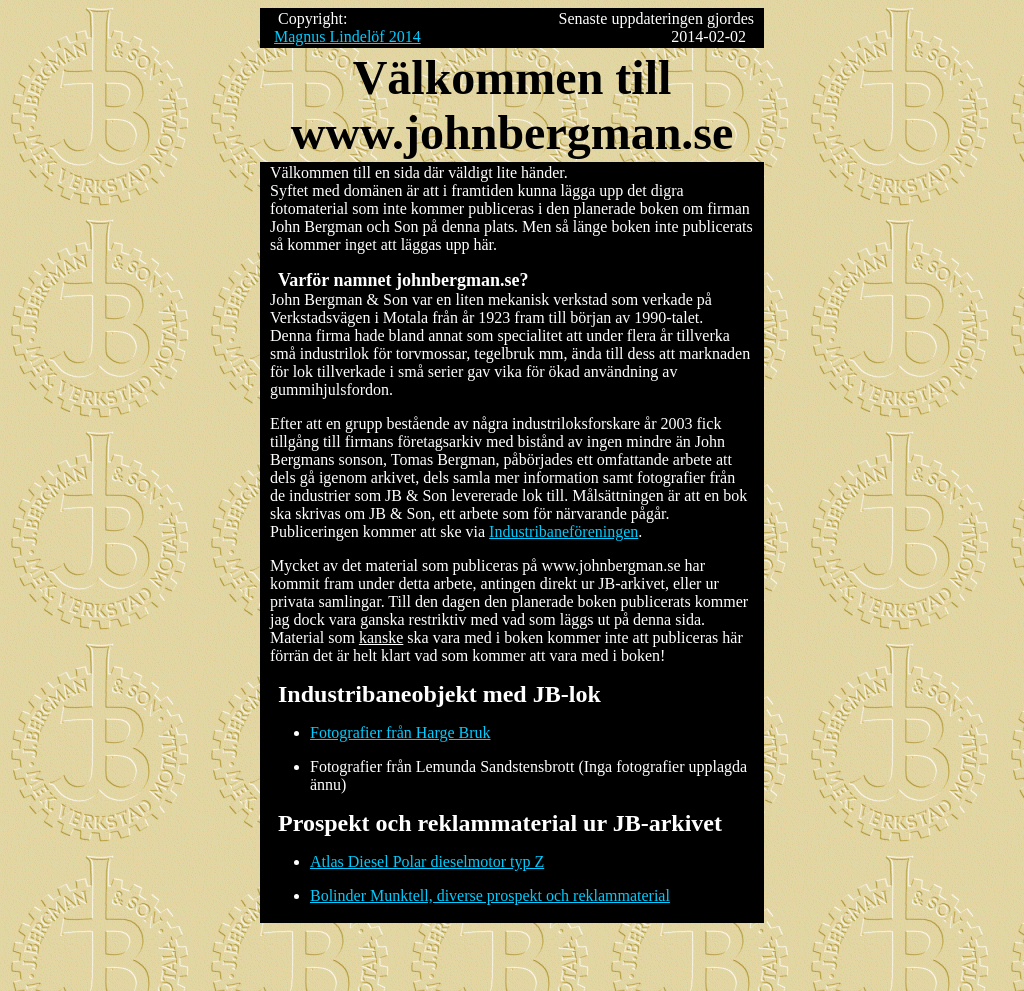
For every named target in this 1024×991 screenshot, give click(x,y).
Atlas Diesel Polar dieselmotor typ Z (427, 861)
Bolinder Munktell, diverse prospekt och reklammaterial (490, 895)
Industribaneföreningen (563, 531)
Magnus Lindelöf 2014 (347, 36)
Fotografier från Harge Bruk (400, 732)
